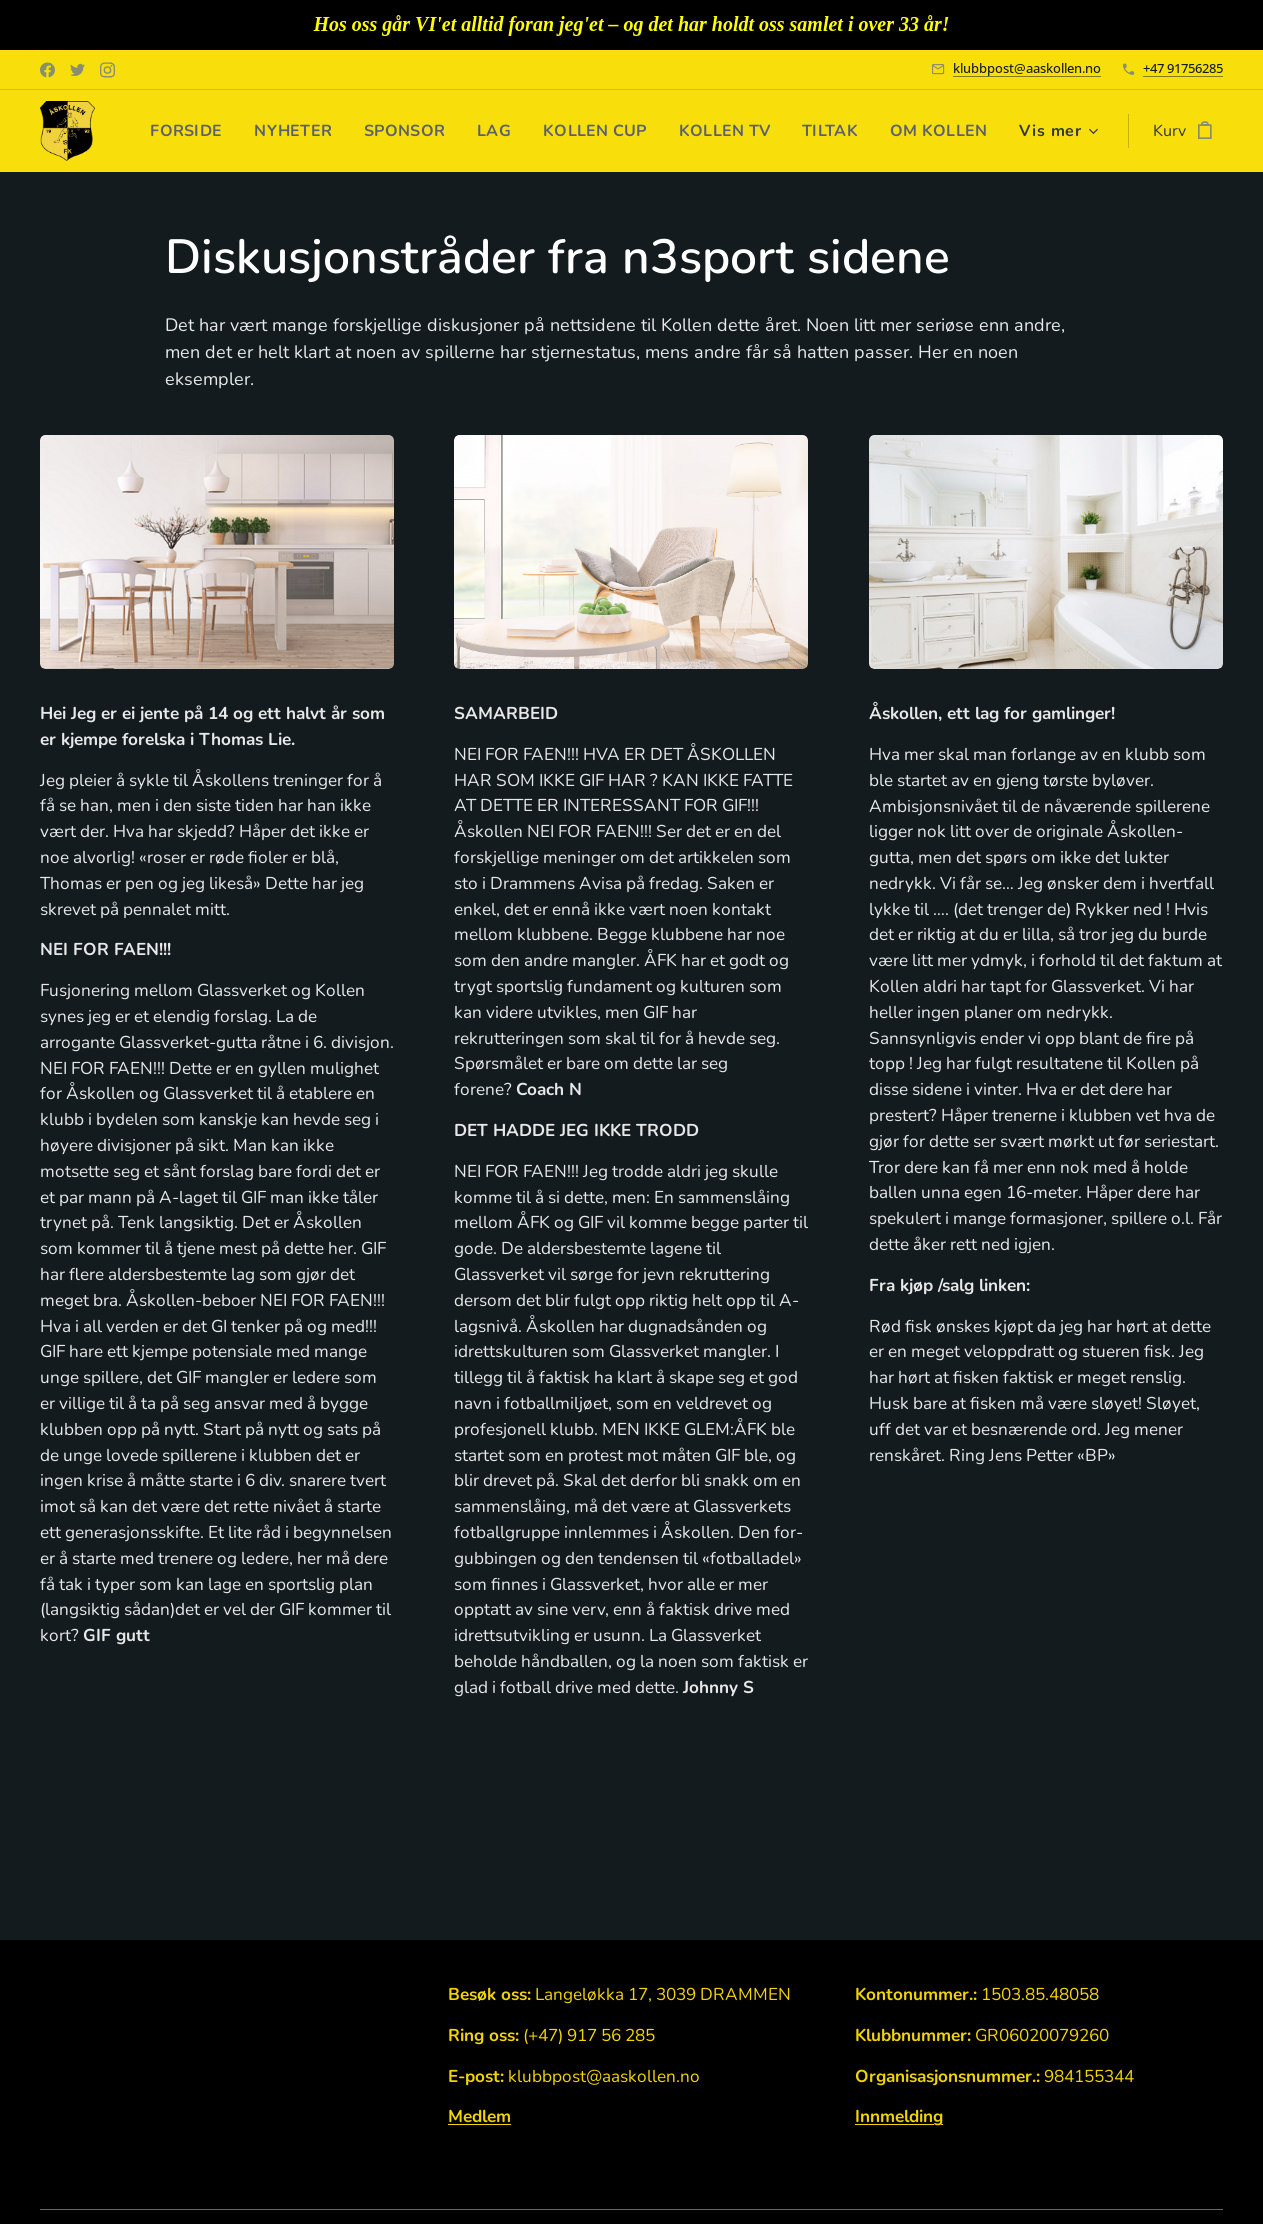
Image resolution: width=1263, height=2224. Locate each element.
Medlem (479, 2116)
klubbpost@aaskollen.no (1027, 68)
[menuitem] (297, 131)
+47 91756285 (1183, 68)
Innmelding (899, 2116)
